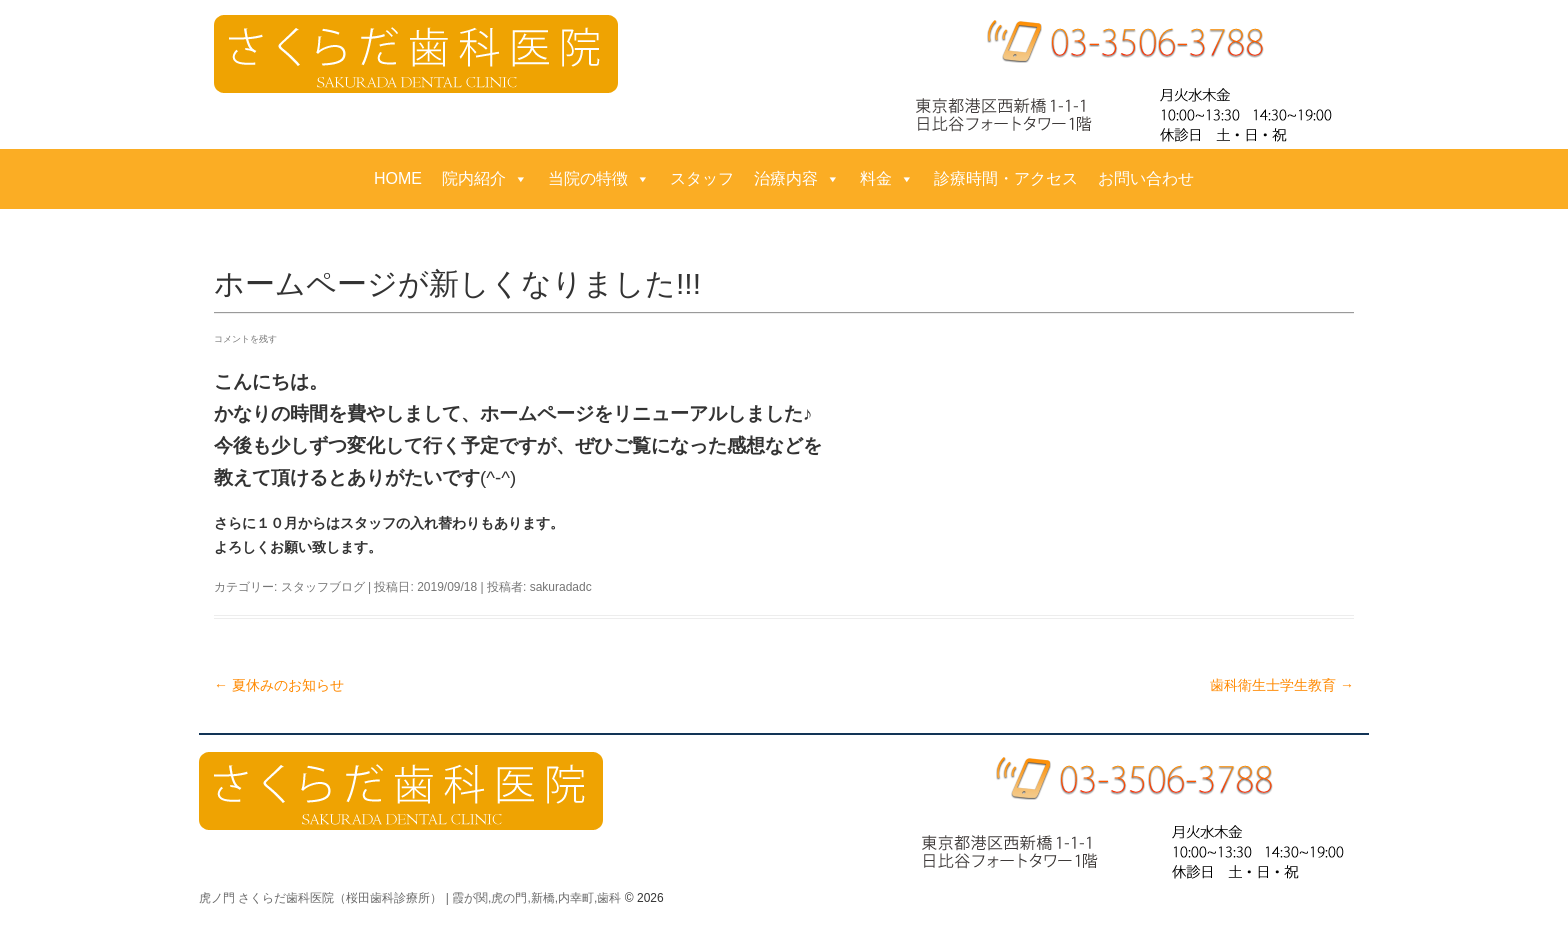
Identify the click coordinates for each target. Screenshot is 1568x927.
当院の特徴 (599, 179)
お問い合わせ (1146, 178)
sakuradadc (561, 587)
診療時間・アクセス (1006, 178)
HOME (398, 178)
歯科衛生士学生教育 (1282, 685)
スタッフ (702, 178)
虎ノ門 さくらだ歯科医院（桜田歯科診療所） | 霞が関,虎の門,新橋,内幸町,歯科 (410, 898)
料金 (887, 179)
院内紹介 (485, 179)
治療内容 (797, 179)
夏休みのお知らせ (279, 685)
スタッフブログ (323, 587)
